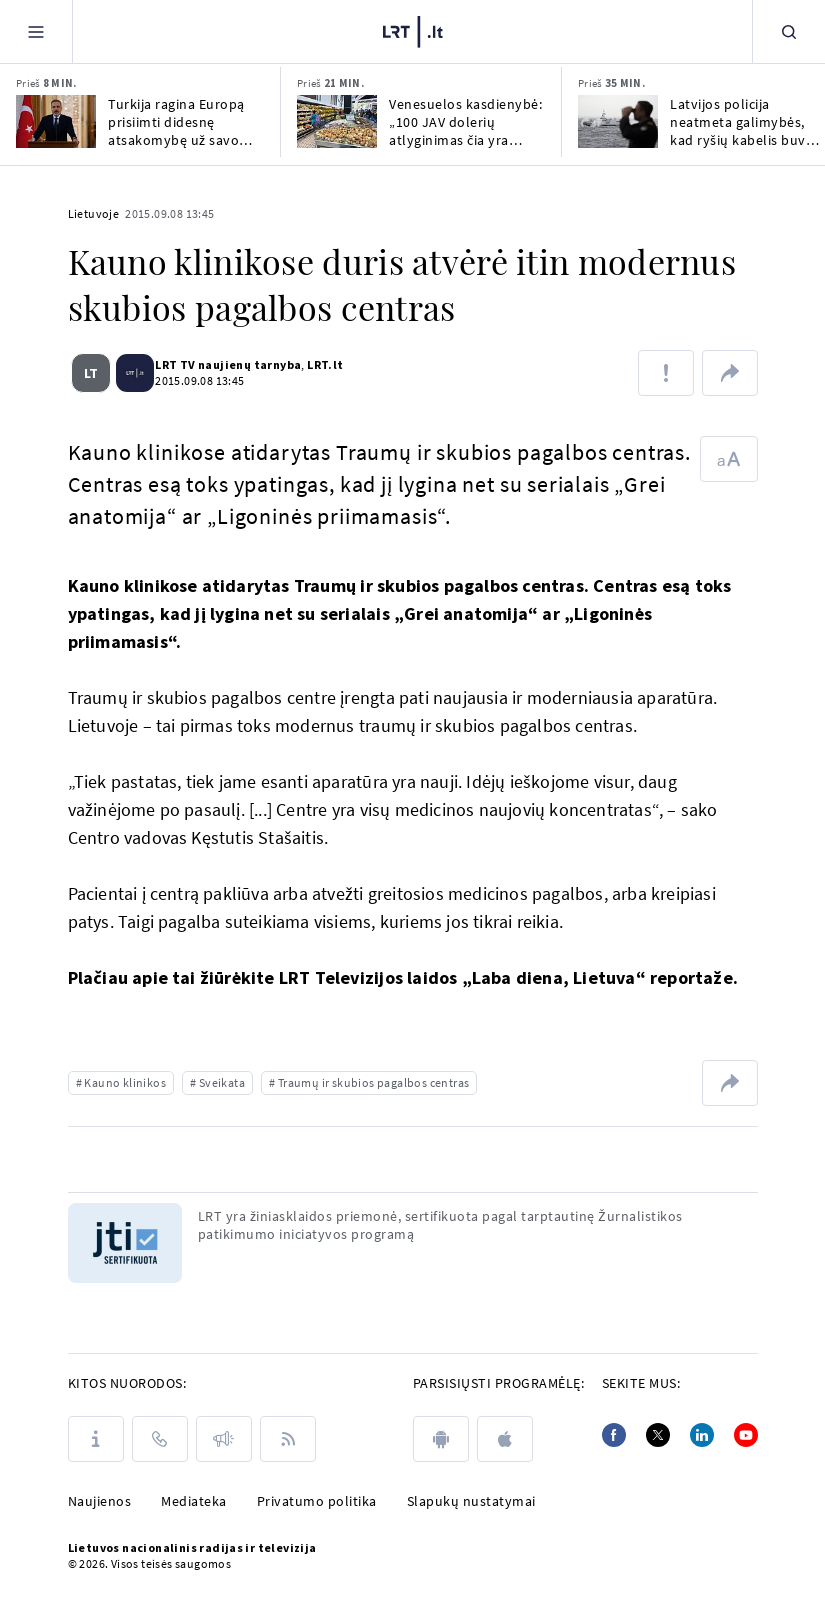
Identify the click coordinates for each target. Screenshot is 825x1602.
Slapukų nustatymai (471, 1501)
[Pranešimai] (224, 1439)
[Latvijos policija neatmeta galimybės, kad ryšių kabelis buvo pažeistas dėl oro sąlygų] (618, 121)
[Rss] (288, 1439)
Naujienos (100, 1501)
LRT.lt (318, 364)
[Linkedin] (702, 1435)
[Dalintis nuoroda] (730, 373)
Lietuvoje (94, 213)
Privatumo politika (317, 1501)
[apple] (505, 1439)
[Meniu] (36, 31)
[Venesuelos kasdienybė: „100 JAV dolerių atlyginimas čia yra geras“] (337, 121)
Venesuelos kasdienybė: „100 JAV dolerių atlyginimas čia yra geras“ (465, 122)
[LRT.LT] (413, 32)
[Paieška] (789, 31)
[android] (441, 1439)
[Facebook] (614, 1435)
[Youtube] (746, 1435)
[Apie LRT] (96, 1439)
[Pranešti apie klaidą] (666, 373)
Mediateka (194, 1501)
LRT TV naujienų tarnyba (221, 364)
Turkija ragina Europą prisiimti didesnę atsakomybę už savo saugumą (176, 122)
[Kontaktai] (160, 1439)
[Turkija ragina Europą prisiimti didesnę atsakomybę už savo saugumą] (56, 121)
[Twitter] (658, 1435)
